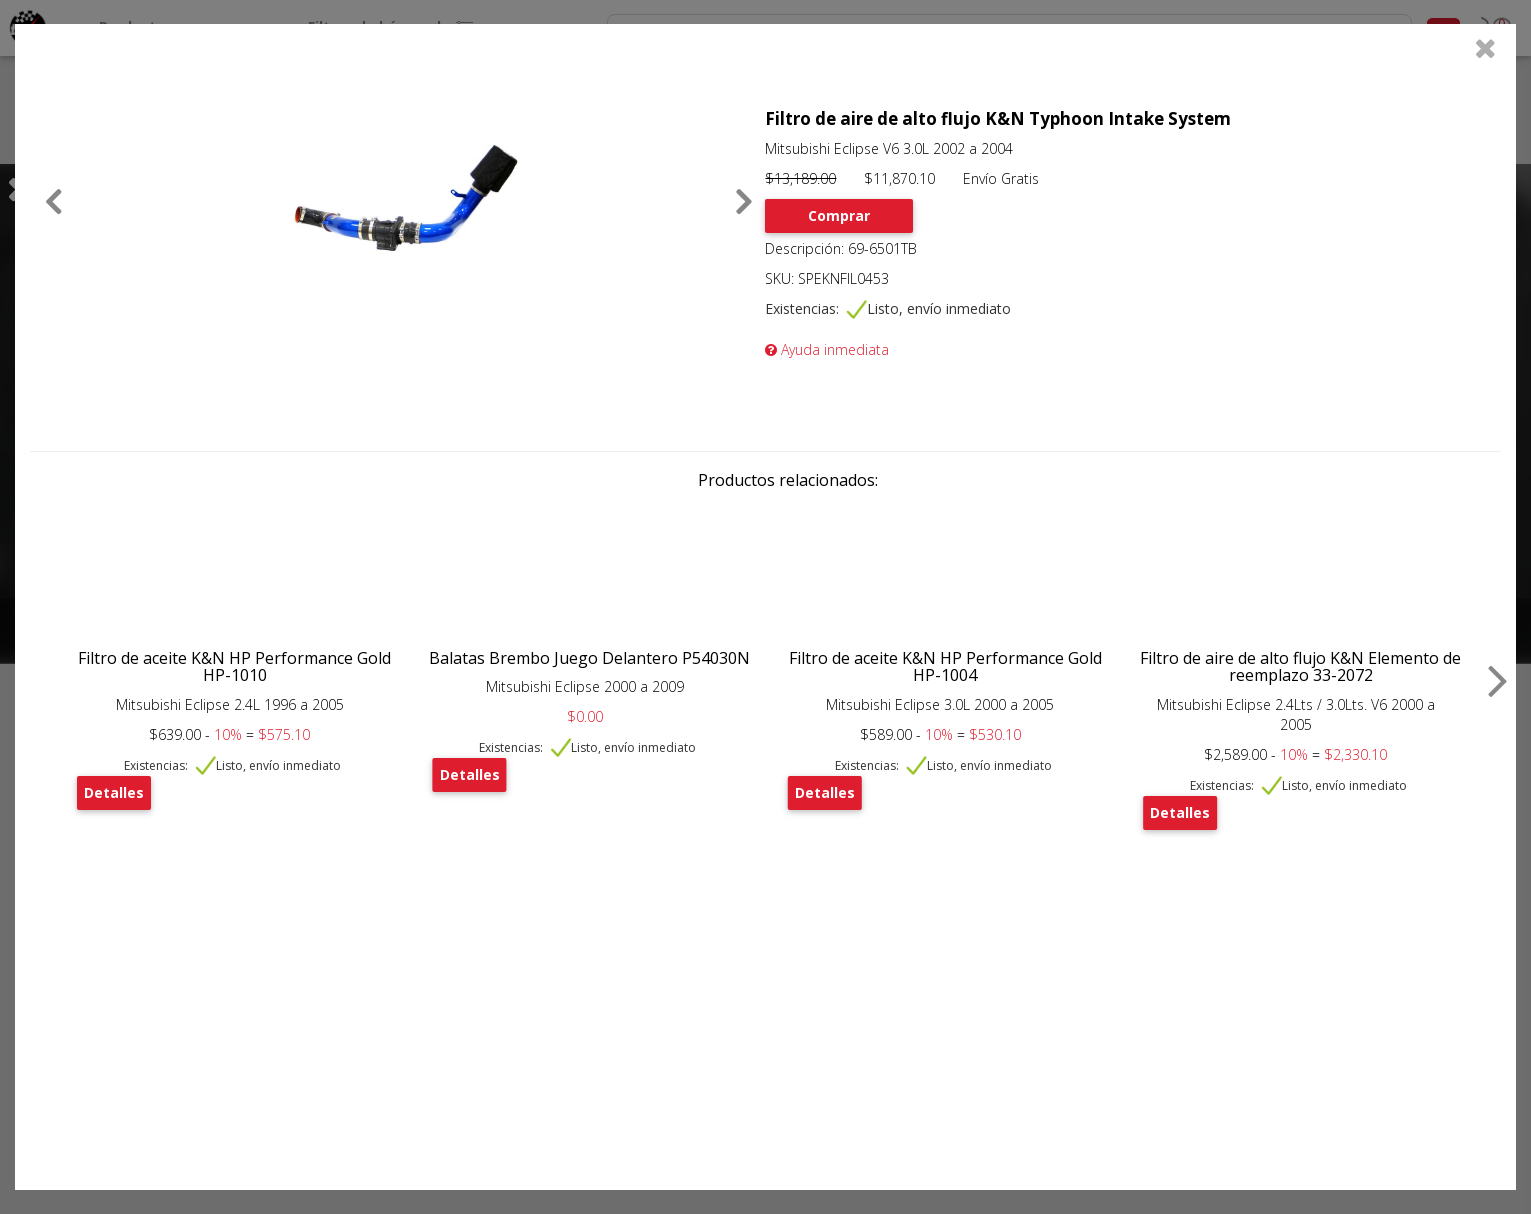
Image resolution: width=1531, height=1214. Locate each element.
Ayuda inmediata (827, 349)
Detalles (114, 792)
